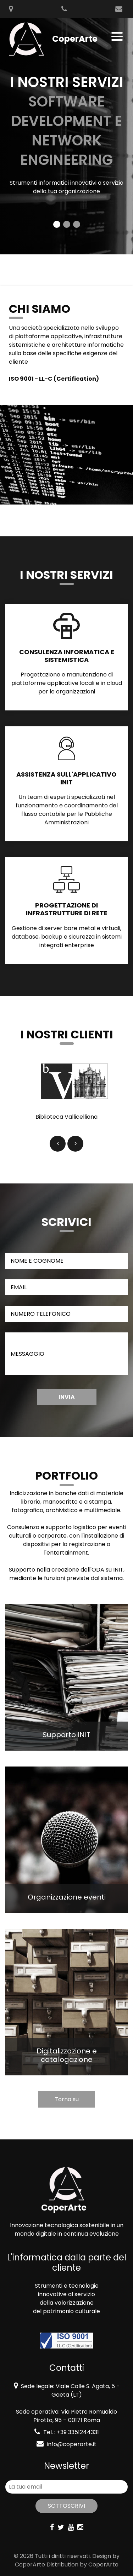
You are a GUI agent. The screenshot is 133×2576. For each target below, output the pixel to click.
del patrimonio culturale (66, 2311)
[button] (58, 1144)
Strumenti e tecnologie (67, 2286)
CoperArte (30, 2564)
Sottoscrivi (66, 2506)
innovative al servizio (66, 2294)
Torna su (67, 2099)
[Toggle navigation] (117, 36)
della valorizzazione (67, 2303)
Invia (67, 1397)
